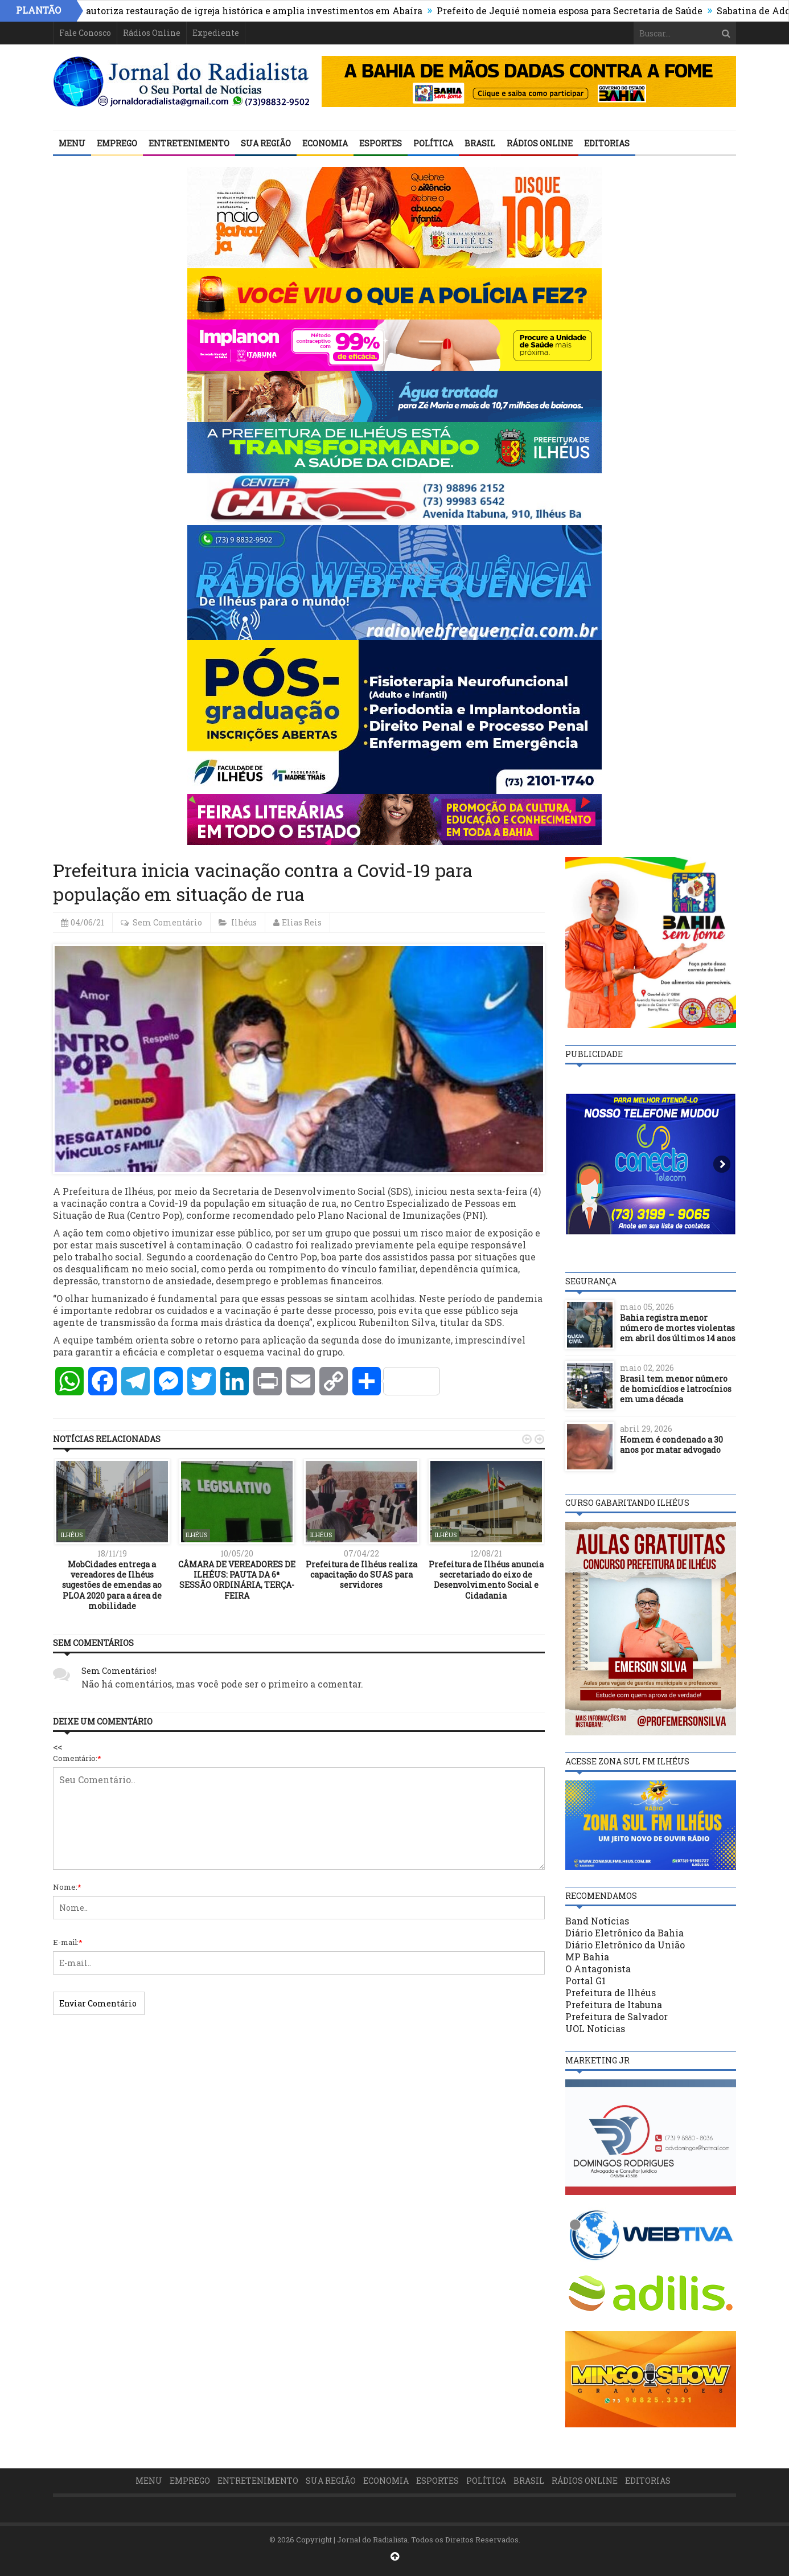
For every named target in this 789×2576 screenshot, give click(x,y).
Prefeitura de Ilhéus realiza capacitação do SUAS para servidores (361, 1574)
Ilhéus (244, 922)
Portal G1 (585, 1981)
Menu (72, 143)
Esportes (380, 143)
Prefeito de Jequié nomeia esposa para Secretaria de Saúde (577, 11)
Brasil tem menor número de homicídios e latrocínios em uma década (676, 1388)
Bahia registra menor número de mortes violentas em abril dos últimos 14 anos (677, 1328)
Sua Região (266, 143)
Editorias (607, 143)
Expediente (215, 32)
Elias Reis (302, 922)
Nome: (67, 1887)
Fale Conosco (85, 32)
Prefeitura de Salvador (616, 2016)
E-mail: (68, 1942)
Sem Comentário (167, 922)
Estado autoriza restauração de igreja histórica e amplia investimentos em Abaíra (245, 11)
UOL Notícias (595, 2028)
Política (433, 143)
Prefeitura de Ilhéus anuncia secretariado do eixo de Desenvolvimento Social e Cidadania (486, 1580)
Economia (325, 143)
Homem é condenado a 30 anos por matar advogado (671, 1444)
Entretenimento (189, 143)
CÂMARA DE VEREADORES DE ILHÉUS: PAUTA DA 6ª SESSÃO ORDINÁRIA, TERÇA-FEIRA (236, 1580)
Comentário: (77, 1758)
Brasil (480, 143)
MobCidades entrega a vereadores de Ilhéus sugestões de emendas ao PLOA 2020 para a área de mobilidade (112, 1585)
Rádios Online (151, 32)
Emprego (117, 143)
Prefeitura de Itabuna (613, 2004)
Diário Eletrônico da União (625, 1945)
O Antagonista (598, 1969)
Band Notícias (597, 1921)
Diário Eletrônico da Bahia (624, 1933)
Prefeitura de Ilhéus (610, 1992)
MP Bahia (587, 1957)
